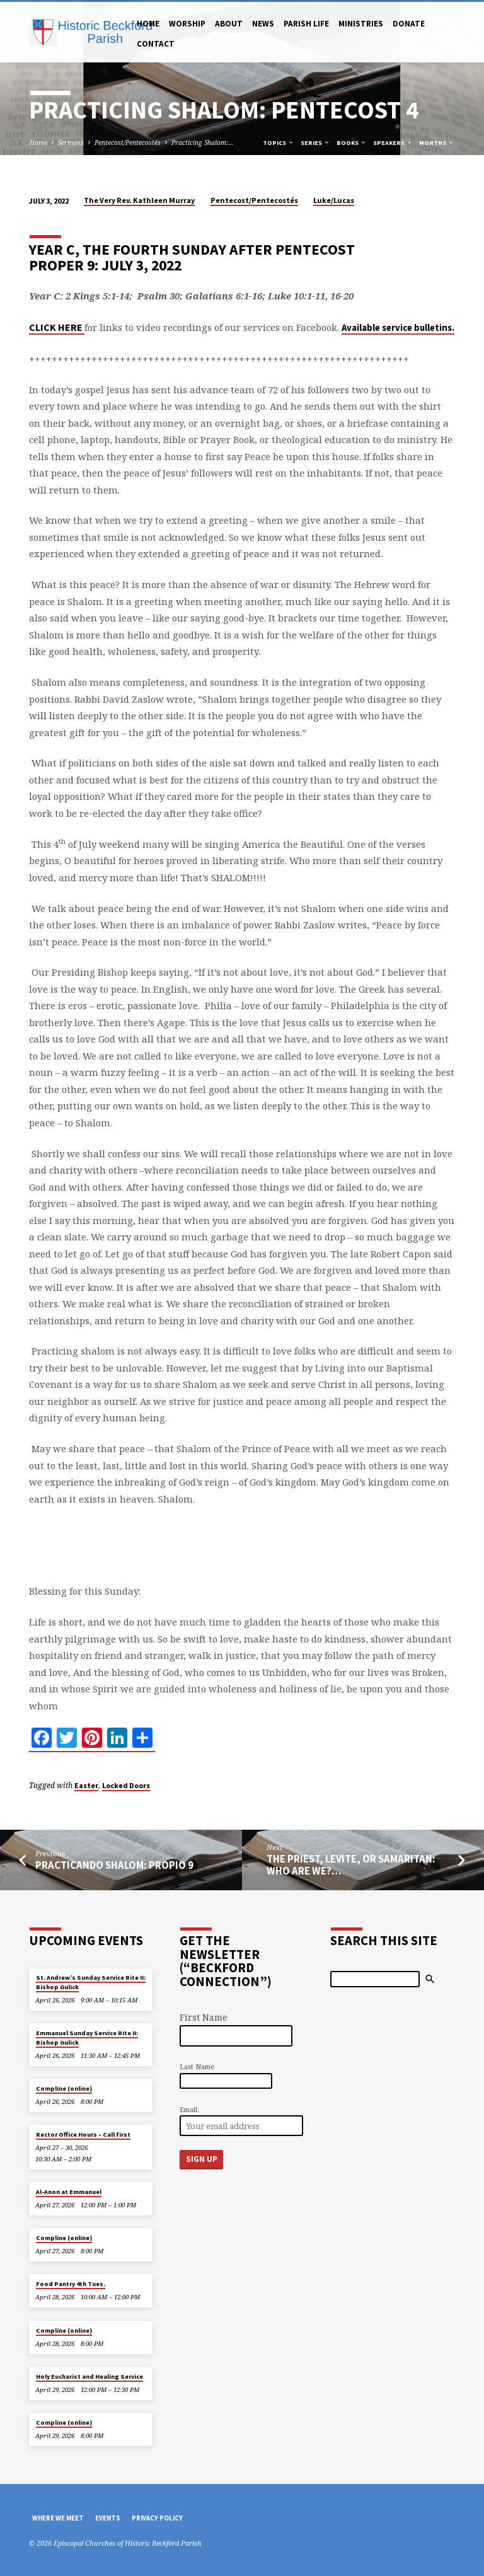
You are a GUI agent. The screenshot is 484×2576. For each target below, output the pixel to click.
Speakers (393, 143)
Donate (409, 23)
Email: (189, 2109)
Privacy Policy (157, 2518)
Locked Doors (126, 1785)
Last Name (197, 2066)
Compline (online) (64, 2088)
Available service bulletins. (398, 327)
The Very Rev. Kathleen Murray (139, 200)
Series (315, 143)
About (229, 23)
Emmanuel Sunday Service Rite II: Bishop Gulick (87, 2037)
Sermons (71, 142)
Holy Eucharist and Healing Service (89, 2376)
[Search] (375, 1979)
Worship (187, 23)
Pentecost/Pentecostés (128, 142)
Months (436, 143)
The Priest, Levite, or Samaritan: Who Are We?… (351, 1865)
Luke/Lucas (333, 200)
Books (352, 143)
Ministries (360, 23)
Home (148, 23)
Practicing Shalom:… (202, 142)
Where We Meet (58, 2518)
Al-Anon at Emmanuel (68, 2192)
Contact (156, 43)
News (263, 23)
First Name (204, 2017)
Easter (86, 1785)
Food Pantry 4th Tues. (70, 2284)
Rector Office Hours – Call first (83, 2134)
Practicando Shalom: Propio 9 (114, 1865)
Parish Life (306, 23)
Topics (278, 143)
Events (107, 2518)
